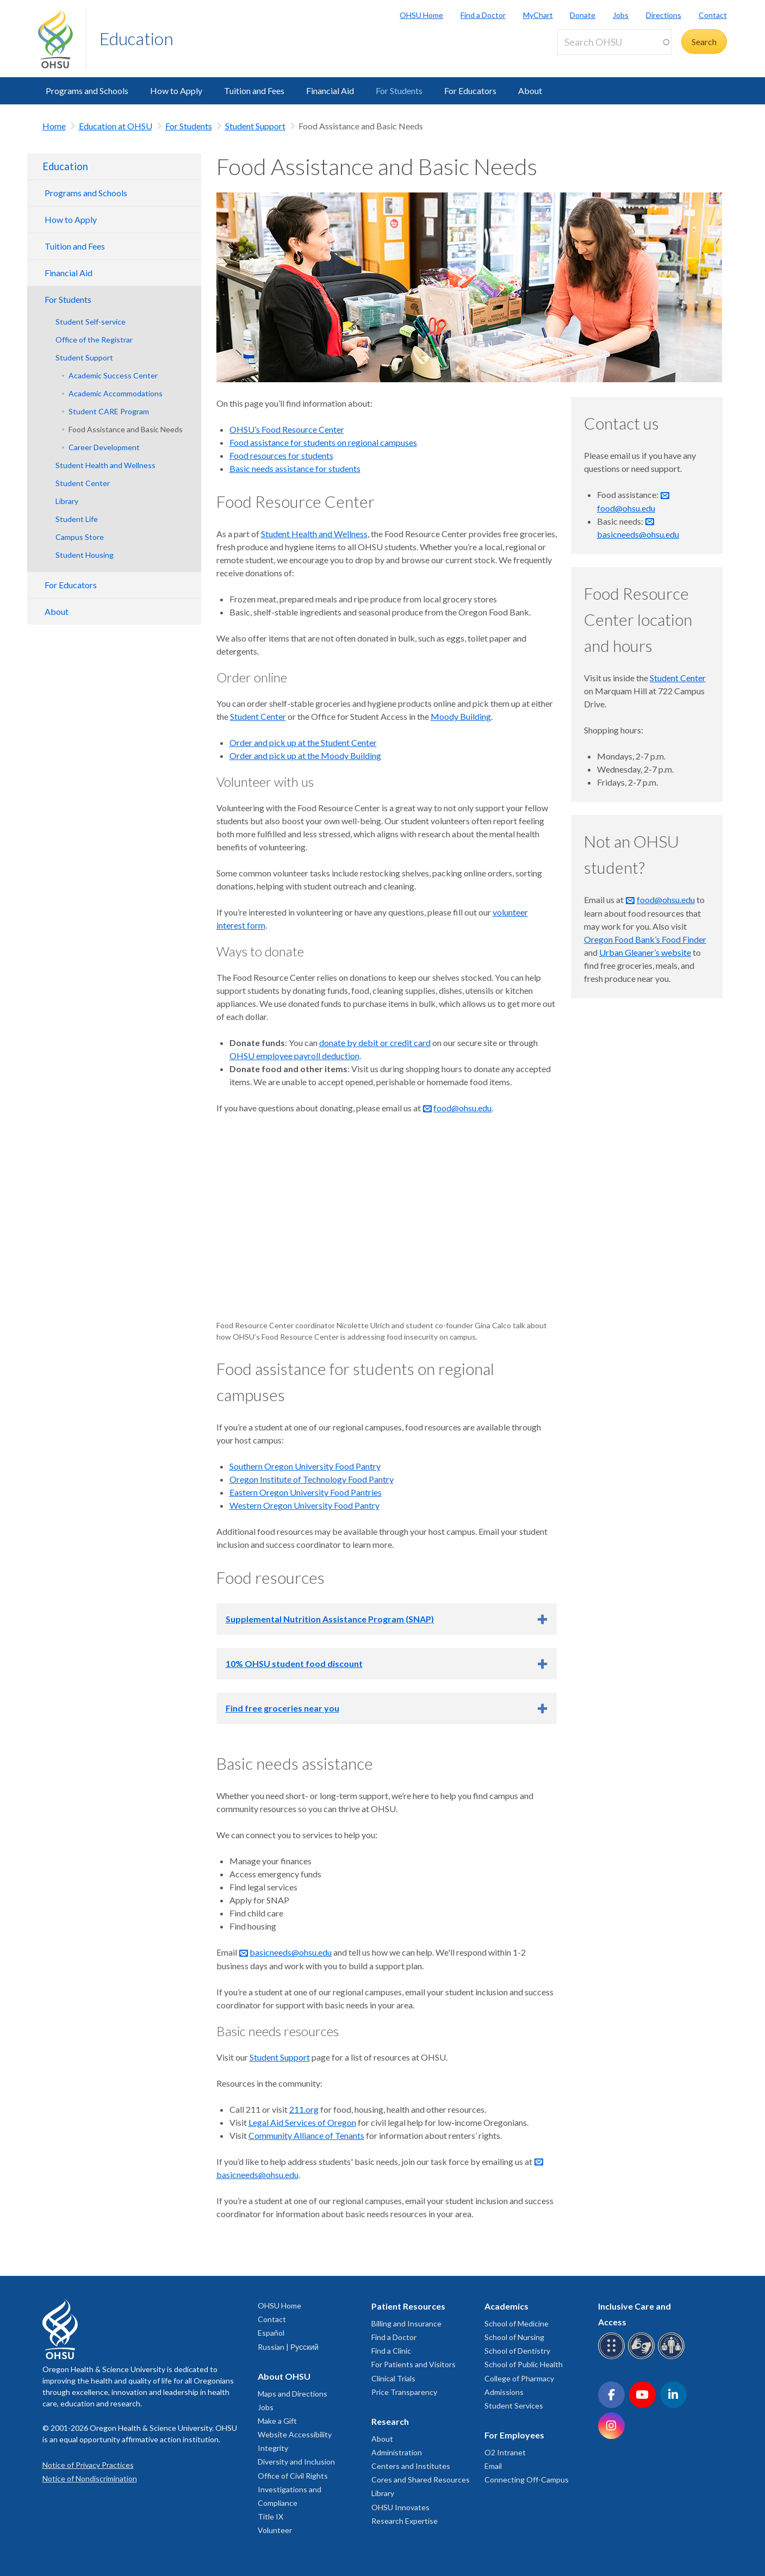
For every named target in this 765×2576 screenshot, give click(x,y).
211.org (304, 2109)
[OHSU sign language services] (643, 2357)
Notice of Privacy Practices (88, 2464)
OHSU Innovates (400, 2507)
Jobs (621, 15)
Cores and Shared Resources (420, 2479)
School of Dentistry (517, 2350)
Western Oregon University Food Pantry (304, 1505)
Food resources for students (281, 455)
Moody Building (461, 716)
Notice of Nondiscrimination (89, 2478)
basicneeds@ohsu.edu (291, 1952)
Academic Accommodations (116, 393)
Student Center (82, 483)
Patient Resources (408, 2306)
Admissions (504, 2392)
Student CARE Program (109, 411)
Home (54, 126)
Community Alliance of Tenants (306, 2135)
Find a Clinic (391, 2350)
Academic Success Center (113, 375)
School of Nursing (514, 2337)
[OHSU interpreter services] (673, 2357)
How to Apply (176, 90)
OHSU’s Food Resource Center (286, 429)
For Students (399, 90)
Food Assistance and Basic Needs (126, 429)
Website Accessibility (295, 2434)
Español (271, 2332)
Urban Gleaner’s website (645, 952)
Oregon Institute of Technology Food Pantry (311, 1479)
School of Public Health (523, 2364)
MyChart (538, 15)
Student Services (513, 2405)
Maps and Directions (292, 2393)
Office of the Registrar (94, 339)
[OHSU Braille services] (613, 2357)
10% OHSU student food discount (294, 1663)
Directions (663, 15)
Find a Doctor (483, 15)
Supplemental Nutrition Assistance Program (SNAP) (330, 1619)
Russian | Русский (288, 2346)
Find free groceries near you (282, 1708)
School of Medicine (516, 2323)
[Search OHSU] (614, 42)
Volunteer (275, 2530)
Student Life (76, 519)
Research (390, 2421)
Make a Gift (277, 2420)
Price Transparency (404, 2392)
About (530, 90)
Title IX (270, 2516)
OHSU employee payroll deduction (294, 1055)
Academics (506, 2306)
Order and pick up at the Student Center (303, 742)
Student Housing (84, 554)
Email (493, 2466)
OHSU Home (421, 15)
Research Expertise (404, 2520)
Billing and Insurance (406, 2323)
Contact (713, 15)
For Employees (514, 2435)
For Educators (470, 90)
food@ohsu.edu (462, 1108)
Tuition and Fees (254, 90)
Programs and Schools (87, 90)
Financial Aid (330, 90)
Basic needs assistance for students (294, 468)
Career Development (104, 447)
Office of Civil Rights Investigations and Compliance (293, 2489)
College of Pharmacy (519, 2378)
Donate (582, 15)
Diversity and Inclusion (296, 2461)
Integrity (273, 2448)
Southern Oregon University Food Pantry (305, 1466)
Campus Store (79, 537)
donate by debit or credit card (375, 1042)
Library (66, 501)
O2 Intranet (505, 2452)
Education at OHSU (115, 126)
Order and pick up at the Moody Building (305, 755)
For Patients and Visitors (413, 2364)
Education (136, 38)
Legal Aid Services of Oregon (302, 2122)
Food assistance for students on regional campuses (323, 442)
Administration (396, 2452)
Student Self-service (90, 321)
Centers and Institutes (410, 2466)
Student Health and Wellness (105, 465)
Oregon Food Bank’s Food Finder (645, 939)
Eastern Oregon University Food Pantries (305, 1492)
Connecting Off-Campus (526, 2479)
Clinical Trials (393, 2378)
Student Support (255, 126)
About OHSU (284, 2376)
